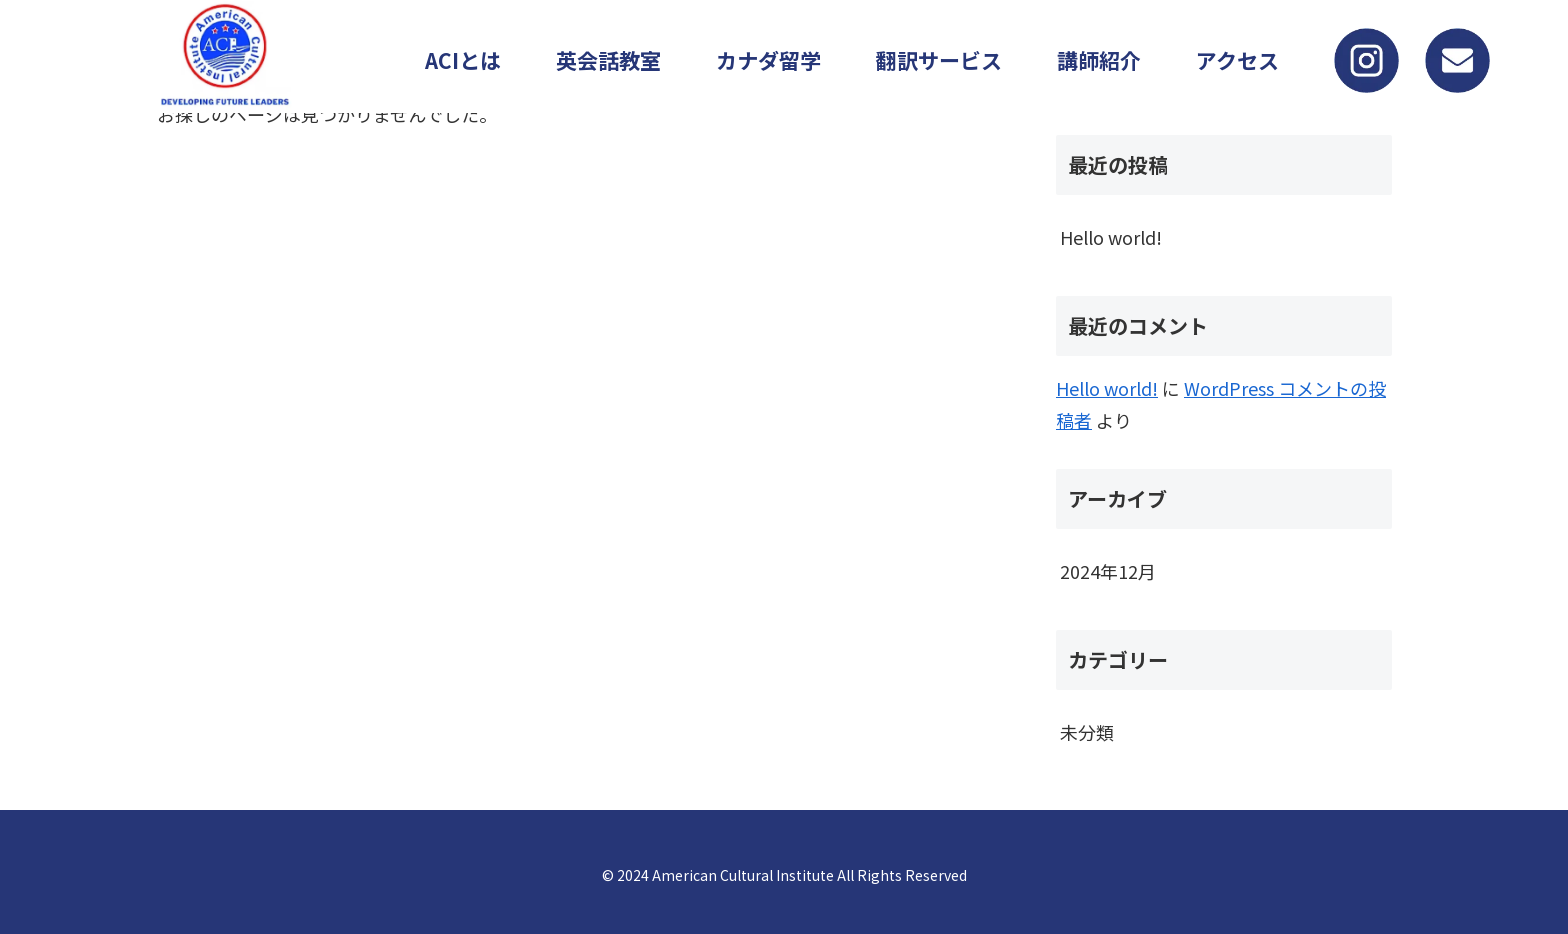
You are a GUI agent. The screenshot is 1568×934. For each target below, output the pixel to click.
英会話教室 (608, 60)
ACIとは (463, 60)
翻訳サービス (939, 60)
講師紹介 (1099, 60)
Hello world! (1111, 237)
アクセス (1237, 60)
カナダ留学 (768, 60)
